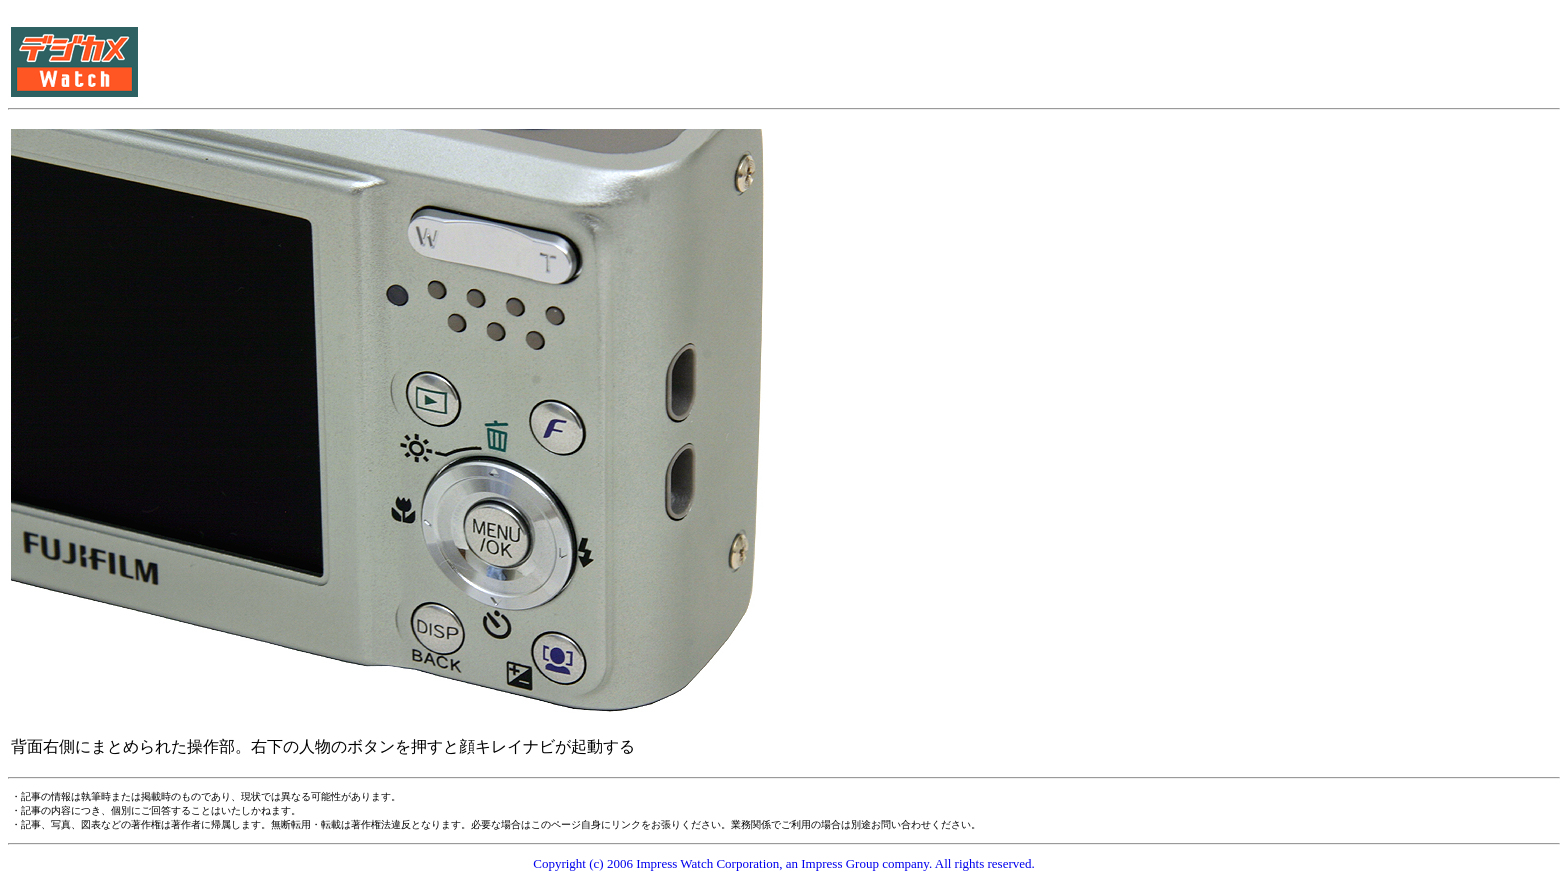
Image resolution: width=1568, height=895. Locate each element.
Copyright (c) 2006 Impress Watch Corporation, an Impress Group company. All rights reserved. (784, 863)
